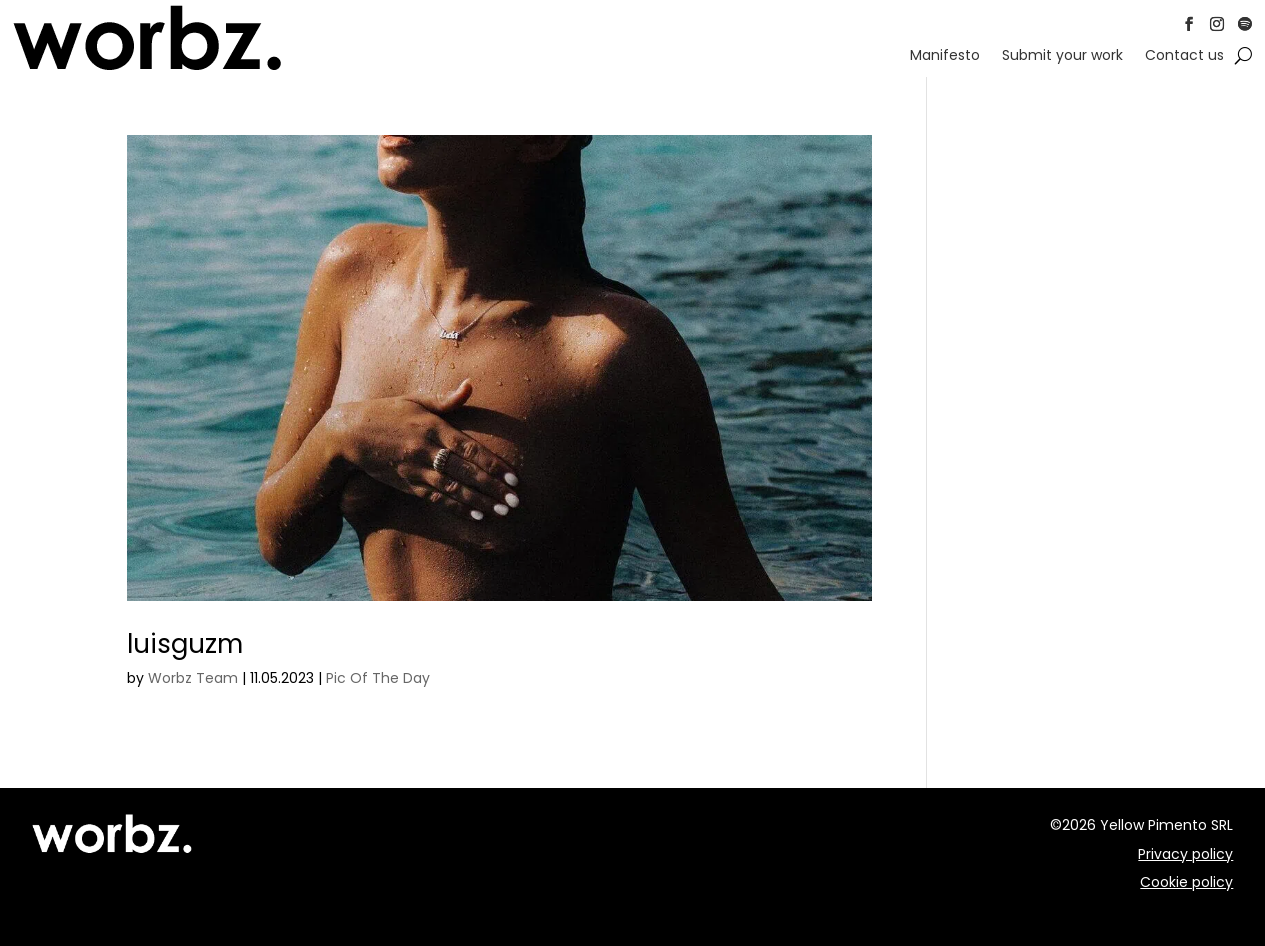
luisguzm (185, 644)
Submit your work (1062, 56)
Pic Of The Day (378, 678)
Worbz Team (193, 678)
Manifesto (945, 56)
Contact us (1184, 56)
